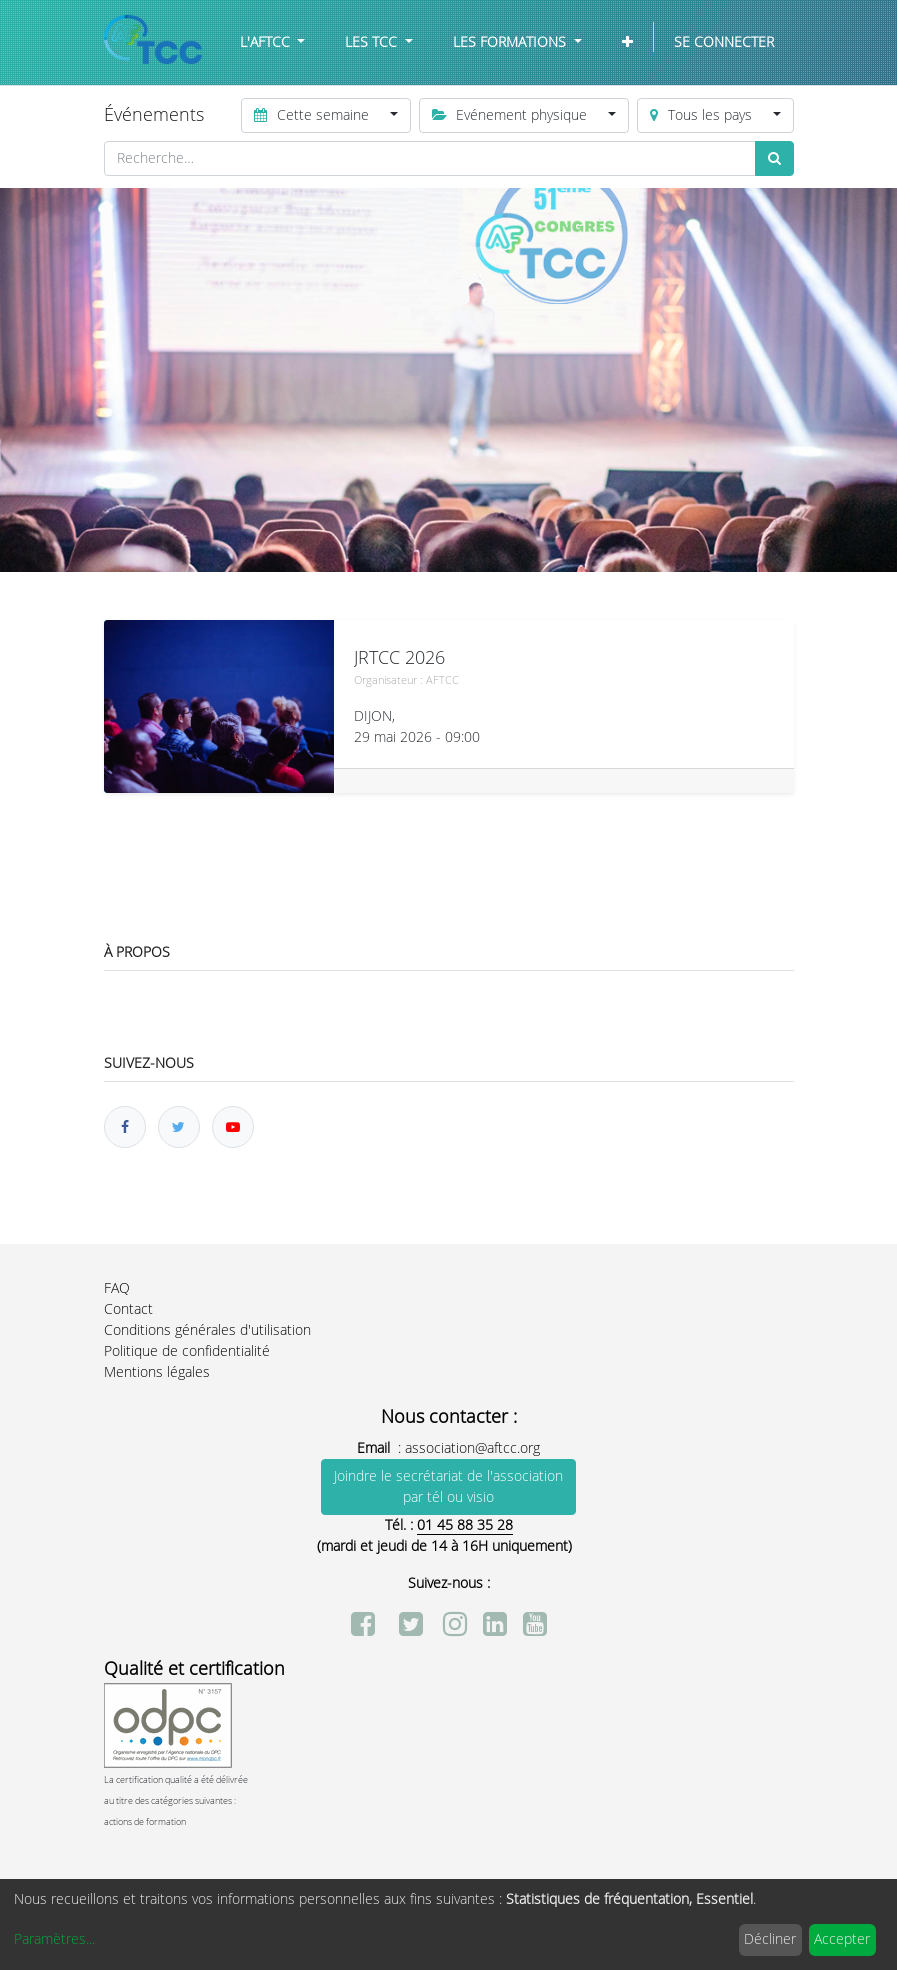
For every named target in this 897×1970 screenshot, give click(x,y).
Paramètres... (54, 1939)
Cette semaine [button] (313, 115)
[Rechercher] (774, 158)
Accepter (842, 1939)
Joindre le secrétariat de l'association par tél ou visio (448, 1487)
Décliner (770, 1939)
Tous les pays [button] (703, 115)
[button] (627, 42)
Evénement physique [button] (512, 115)
